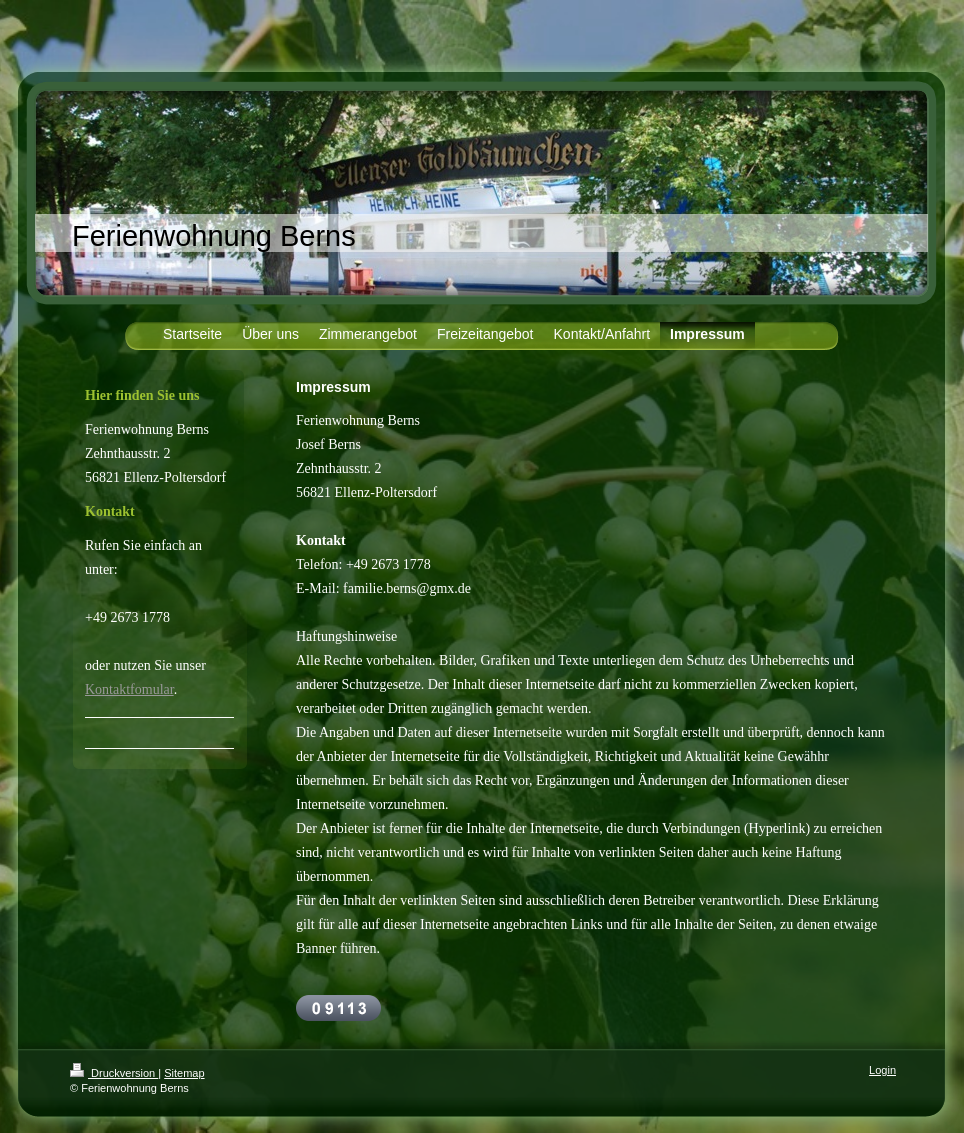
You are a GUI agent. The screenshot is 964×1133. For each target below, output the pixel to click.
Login (882, 1070)
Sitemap (184, 1073)
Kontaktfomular (129, 689)
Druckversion (114, 1073)
